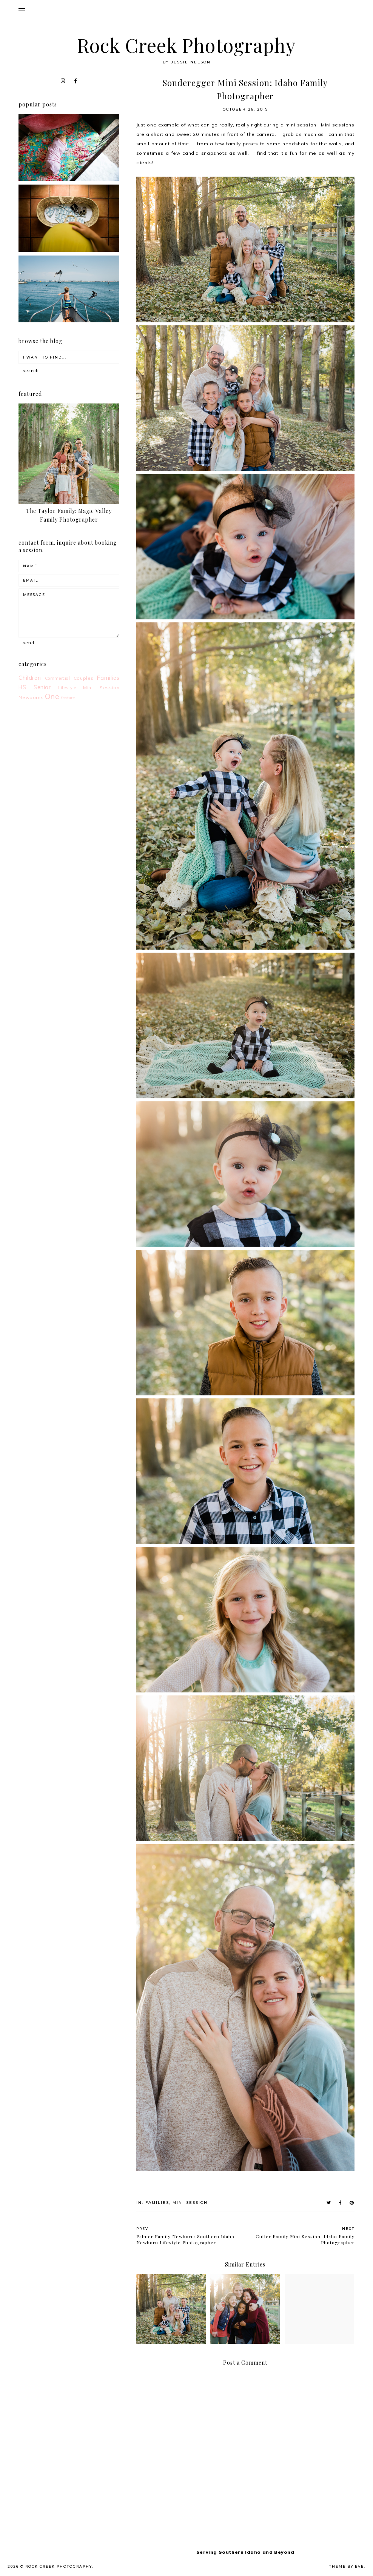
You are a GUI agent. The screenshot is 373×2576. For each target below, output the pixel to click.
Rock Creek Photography (186, 45)
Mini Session (190, 2202)
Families (157, 2202)
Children (29, 677)
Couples (84, 678)
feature (68, 697)
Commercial (57, 678)
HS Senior (34, 687)
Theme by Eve (346, 2566)
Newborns (30, 697)
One (52, 696)
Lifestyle (67, 687)
